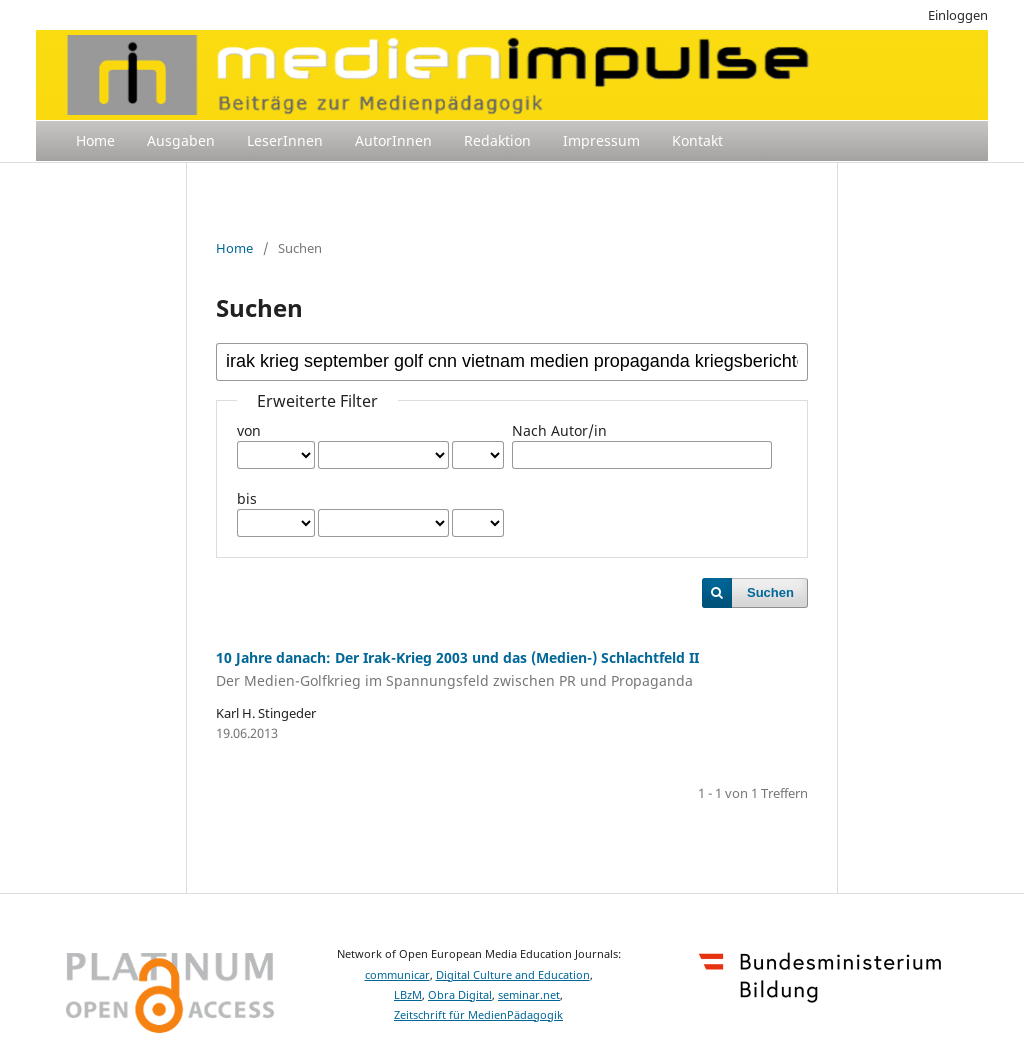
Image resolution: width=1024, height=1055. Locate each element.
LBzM (408, 995)
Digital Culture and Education (513, 975)
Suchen (770, 592)
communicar (397, 975)
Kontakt (697, 140)
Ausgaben (181, 140)
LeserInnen (285, 140)
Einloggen (958, 15)
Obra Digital (460, 995)
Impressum (601, 140)
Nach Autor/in (559, 430)
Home (95, 140)
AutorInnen (393, 140)
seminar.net (529, 995)
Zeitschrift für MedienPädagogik (478, 1015)
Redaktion (497, 140)
